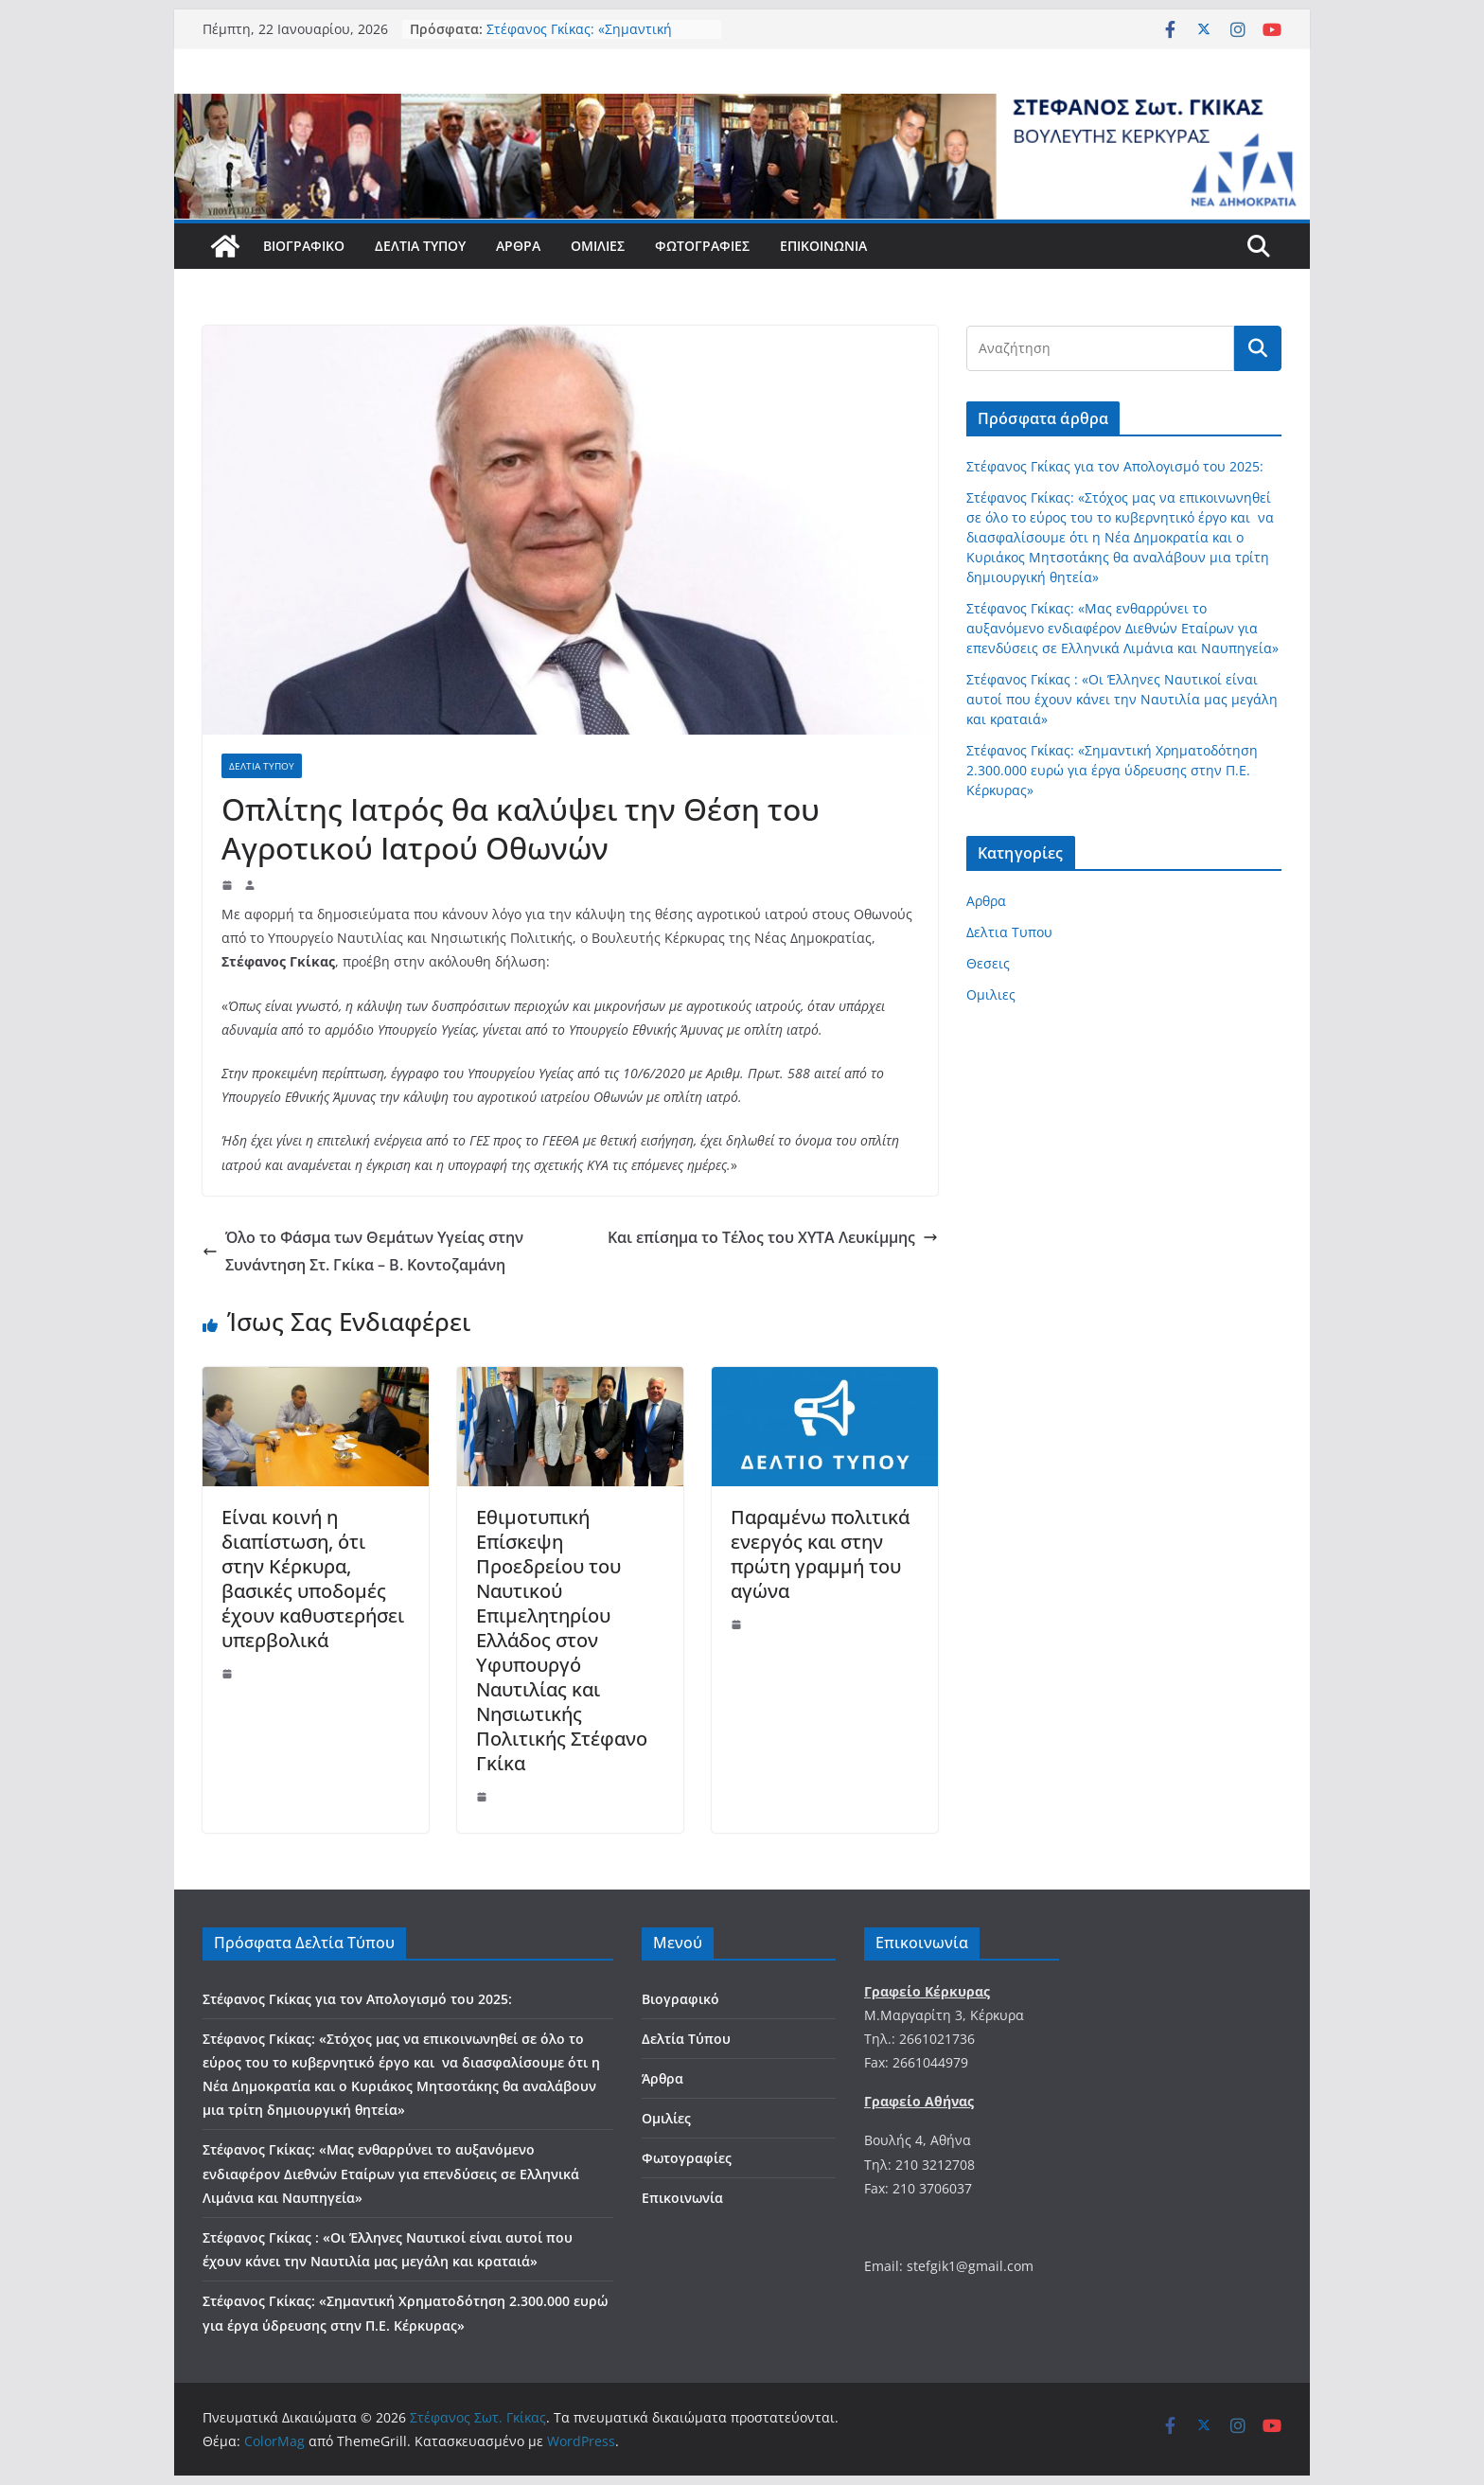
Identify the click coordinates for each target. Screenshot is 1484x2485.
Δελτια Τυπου (261, 765)
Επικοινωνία (823, 246)
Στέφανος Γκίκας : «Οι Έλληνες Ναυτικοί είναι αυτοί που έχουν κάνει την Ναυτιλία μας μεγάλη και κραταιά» (1122, 699)
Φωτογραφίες (702, 246)
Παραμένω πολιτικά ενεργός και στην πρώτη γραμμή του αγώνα (820, 1554)
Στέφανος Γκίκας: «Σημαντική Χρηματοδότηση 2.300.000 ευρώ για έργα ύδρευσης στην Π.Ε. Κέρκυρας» (1112, 770)
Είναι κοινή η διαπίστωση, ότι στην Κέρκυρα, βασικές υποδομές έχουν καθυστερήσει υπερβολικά (312, 1578)
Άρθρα (518, 246)
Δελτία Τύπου (420, 246)
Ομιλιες (991, 994)
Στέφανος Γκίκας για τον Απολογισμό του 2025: (1114, 466)
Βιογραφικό (303, 246)
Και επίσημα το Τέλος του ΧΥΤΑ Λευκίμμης (773, 1237)
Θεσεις (988, 963)
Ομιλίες (598, 246)
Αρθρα (986, 901)
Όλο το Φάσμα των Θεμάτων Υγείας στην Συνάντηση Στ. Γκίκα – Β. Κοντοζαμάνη (363, 1251)
